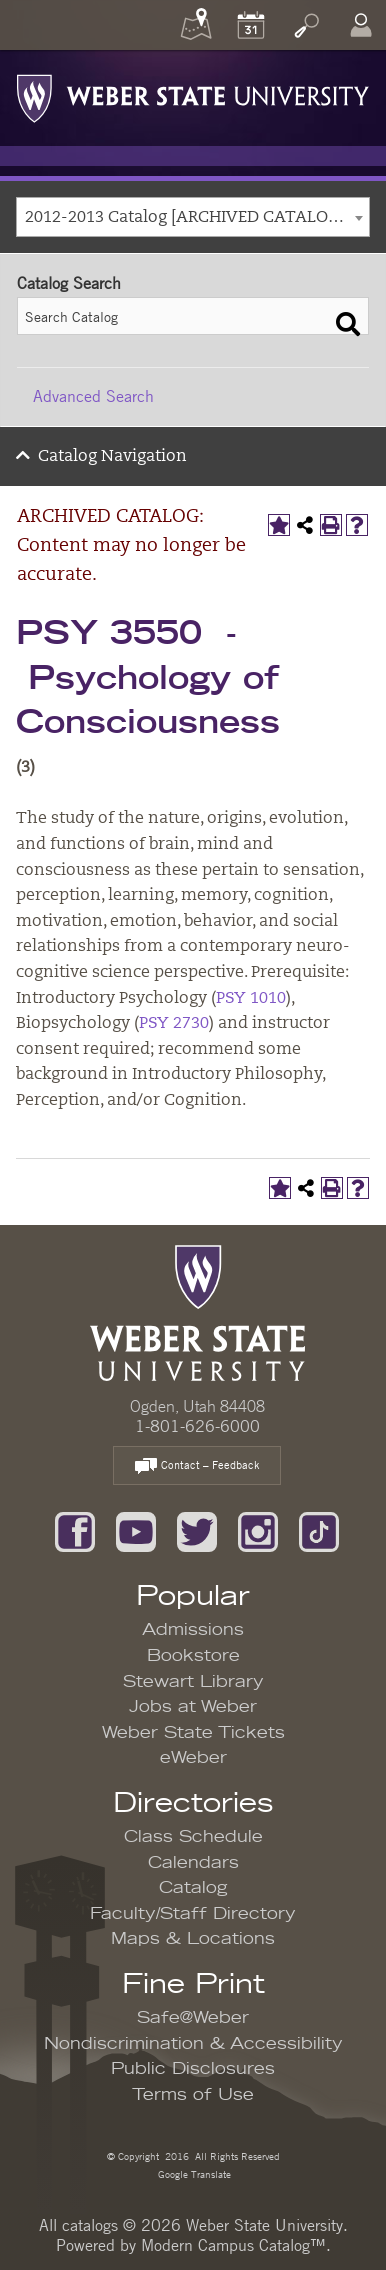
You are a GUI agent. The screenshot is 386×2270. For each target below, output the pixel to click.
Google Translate (193, 2173)
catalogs (90, 2225)
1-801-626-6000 (197, 1426)
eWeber (193, 1758)
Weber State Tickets (193, 1733)
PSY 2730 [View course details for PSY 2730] (174, 1024)
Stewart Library (193, 1682)
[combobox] (193, 217)
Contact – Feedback (197, 1466)
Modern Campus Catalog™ (233, 2245)
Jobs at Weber (193, 1707)
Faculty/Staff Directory (193, 1914)
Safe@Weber (193, 2018)
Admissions (193, 1630)
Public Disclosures (193, 2069)
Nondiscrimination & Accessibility (193, 2044)
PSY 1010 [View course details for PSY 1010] (251, 999)
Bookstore (193, 1656)
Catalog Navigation (112, 457)
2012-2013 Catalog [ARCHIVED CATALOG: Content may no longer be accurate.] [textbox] (197, 218)
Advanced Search (93, 396)
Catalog (193, 1888)
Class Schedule (193, 1837)
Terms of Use (193, 2095)
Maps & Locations (193, 1939)
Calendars (193, 1863)
